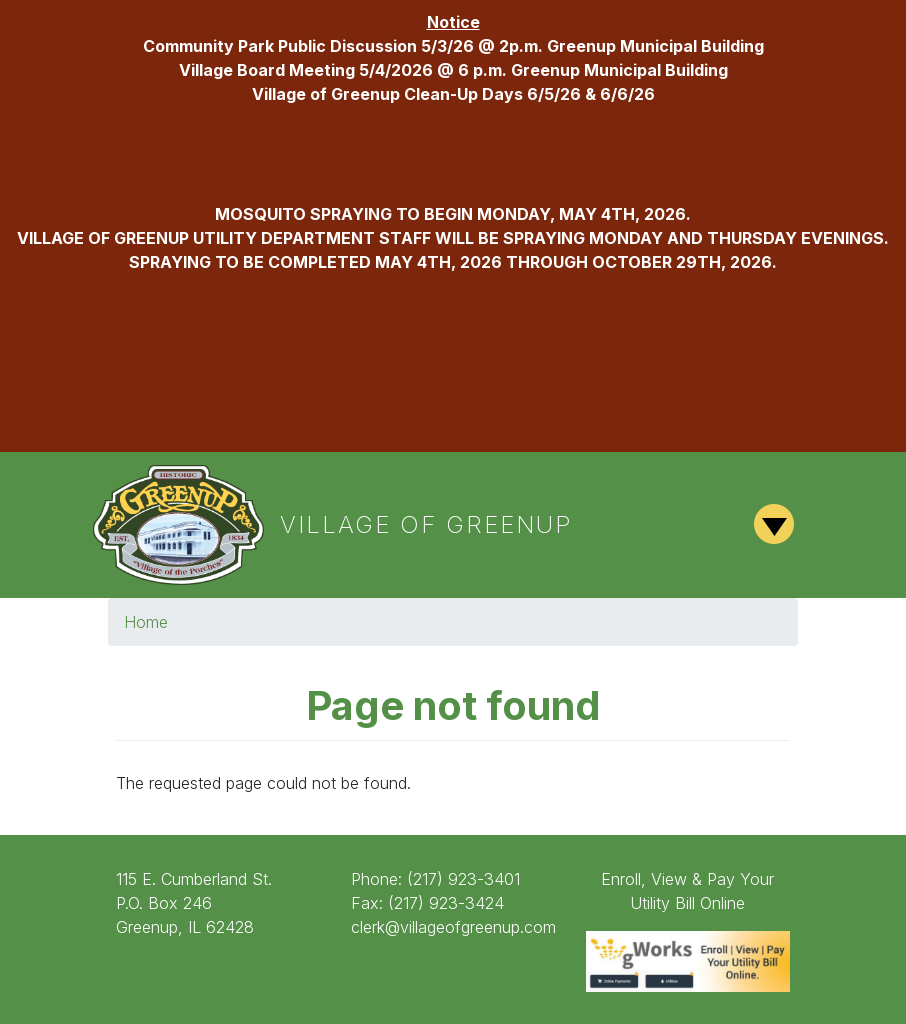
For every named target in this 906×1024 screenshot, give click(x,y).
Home (146, 622)
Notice (453, 22)
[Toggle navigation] (774, 525)
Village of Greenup (426, 524)
